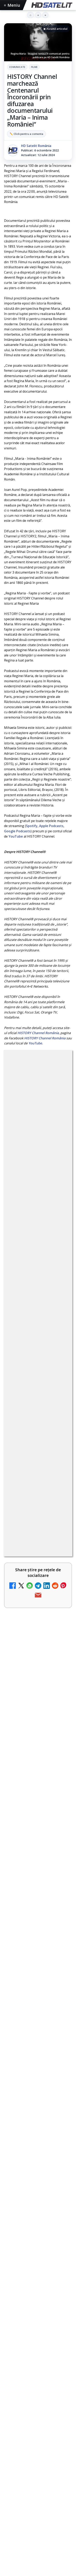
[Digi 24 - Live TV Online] (60, 1850)
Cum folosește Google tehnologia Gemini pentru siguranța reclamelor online (37, 1908)
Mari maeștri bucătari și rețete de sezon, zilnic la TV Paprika (26, 1439)
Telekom (28, 2459)
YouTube (16, 836)
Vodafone (46, 2459)
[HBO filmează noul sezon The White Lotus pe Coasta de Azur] (38, 2046)
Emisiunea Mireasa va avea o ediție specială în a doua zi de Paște (26, 1605)
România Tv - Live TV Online (26, 1798)
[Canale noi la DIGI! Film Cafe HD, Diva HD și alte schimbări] (60, 1392)
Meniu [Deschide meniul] (12, 5)
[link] (38, 1393)
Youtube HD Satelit (38, 2371)
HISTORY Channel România (38, 1033)
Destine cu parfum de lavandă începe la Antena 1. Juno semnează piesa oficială (37, 1966)
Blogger (43, 2526)
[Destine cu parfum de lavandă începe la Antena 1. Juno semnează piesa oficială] (38, 1992)
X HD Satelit (38, 2396)
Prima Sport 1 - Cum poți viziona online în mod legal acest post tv (28, 1656)
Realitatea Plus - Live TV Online (26, 1751)
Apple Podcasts (51, 826)
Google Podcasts (17, 831)
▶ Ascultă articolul (55, 29)
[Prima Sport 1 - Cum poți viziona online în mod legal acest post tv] (60, 1659)
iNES (60, 2459)
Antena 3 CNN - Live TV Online (28, 1704)
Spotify (31, 826)
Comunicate (17, 67)
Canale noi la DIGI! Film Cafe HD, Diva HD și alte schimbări (27, 1389)
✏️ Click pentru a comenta (26, 134)
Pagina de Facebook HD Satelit (38, 2327)
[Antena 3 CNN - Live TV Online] (60, 1710)
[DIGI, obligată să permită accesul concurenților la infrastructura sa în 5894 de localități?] (60, 1549)
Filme (34, 67)
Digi (9, 2452)
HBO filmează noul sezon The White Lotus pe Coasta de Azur (34, 2021)
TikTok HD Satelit (38, 2384)
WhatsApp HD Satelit (38, 2359)
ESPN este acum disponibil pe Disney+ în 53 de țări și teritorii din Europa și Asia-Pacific (28, 1492)
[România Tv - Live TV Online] (60, 1803)
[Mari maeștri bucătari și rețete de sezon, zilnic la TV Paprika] (60, 1443)
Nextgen (57, 2452)
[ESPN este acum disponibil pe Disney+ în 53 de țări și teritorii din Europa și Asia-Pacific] (60, 1494)
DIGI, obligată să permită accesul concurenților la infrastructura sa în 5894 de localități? (24, 1550)
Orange (12, 2459)
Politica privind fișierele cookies (38, 2502)
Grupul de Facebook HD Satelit (38, 2344)
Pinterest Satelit (38, 2408)
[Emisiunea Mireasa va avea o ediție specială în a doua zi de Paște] (60, 1608)
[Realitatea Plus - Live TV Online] (60, 1757)
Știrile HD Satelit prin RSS (38, 2421)
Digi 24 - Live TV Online (27, 1843)
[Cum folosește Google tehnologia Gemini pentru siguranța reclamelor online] (38, 1934)
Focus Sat (39, 2452)
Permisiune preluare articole (38, 2489)
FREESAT (22, 2452)
